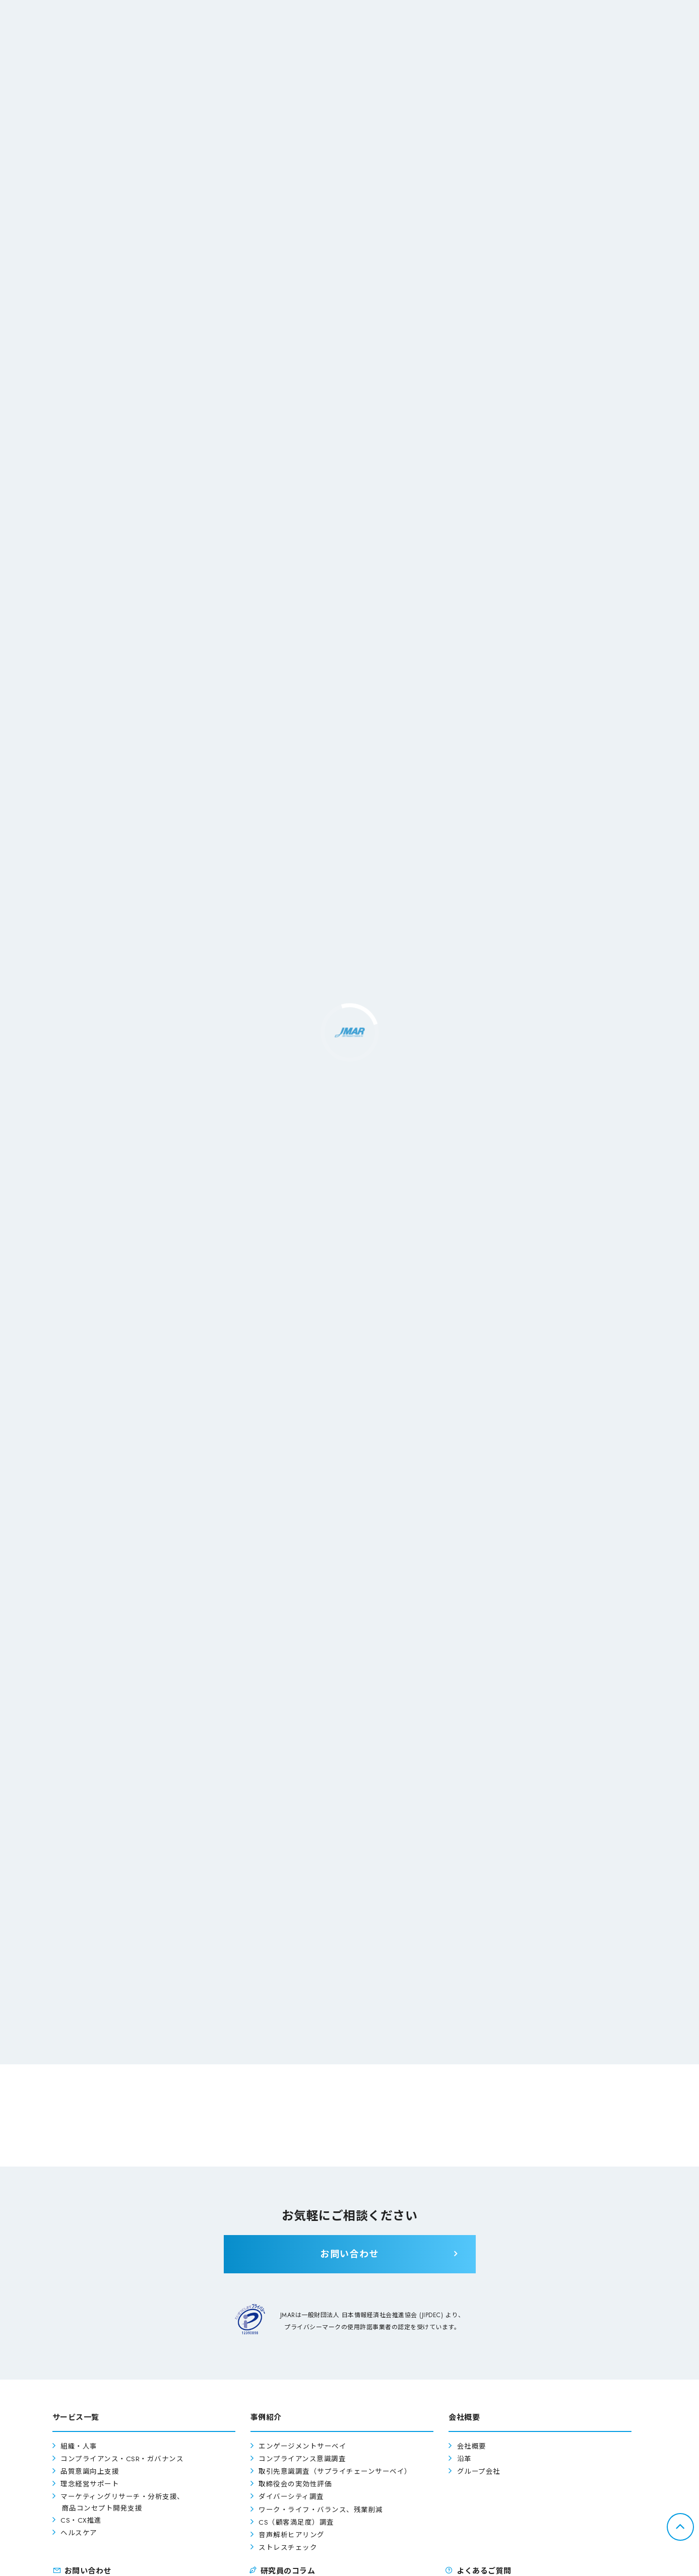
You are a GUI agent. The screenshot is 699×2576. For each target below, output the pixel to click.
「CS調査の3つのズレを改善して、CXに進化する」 (447, 1901)
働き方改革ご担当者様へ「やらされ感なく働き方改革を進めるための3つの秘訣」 (227, 1908)
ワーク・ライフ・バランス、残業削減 (321, 2510)
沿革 (464, 2459)
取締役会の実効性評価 (295, 2484)
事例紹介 (190, 2016)
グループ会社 (478, 2471)
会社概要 (471, 2446)
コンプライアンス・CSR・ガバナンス (121, 2459)
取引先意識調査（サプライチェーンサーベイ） (335, 2471)
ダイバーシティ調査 (291, 2496)
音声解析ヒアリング (292, 2535)
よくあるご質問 (349, 2016)
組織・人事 (78, 2446)
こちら (369, 1766)
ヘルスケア (78, 2533)
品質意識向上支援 (89, 2471)
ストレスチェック (288, 2547)
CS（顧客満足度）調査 (296, 2522)
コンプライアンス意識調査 (302, 2459)
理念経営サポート (89, 2484)
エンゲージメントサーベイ (302, 2446)
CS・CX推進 (81, 2520)
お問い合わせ (508, 2016)
